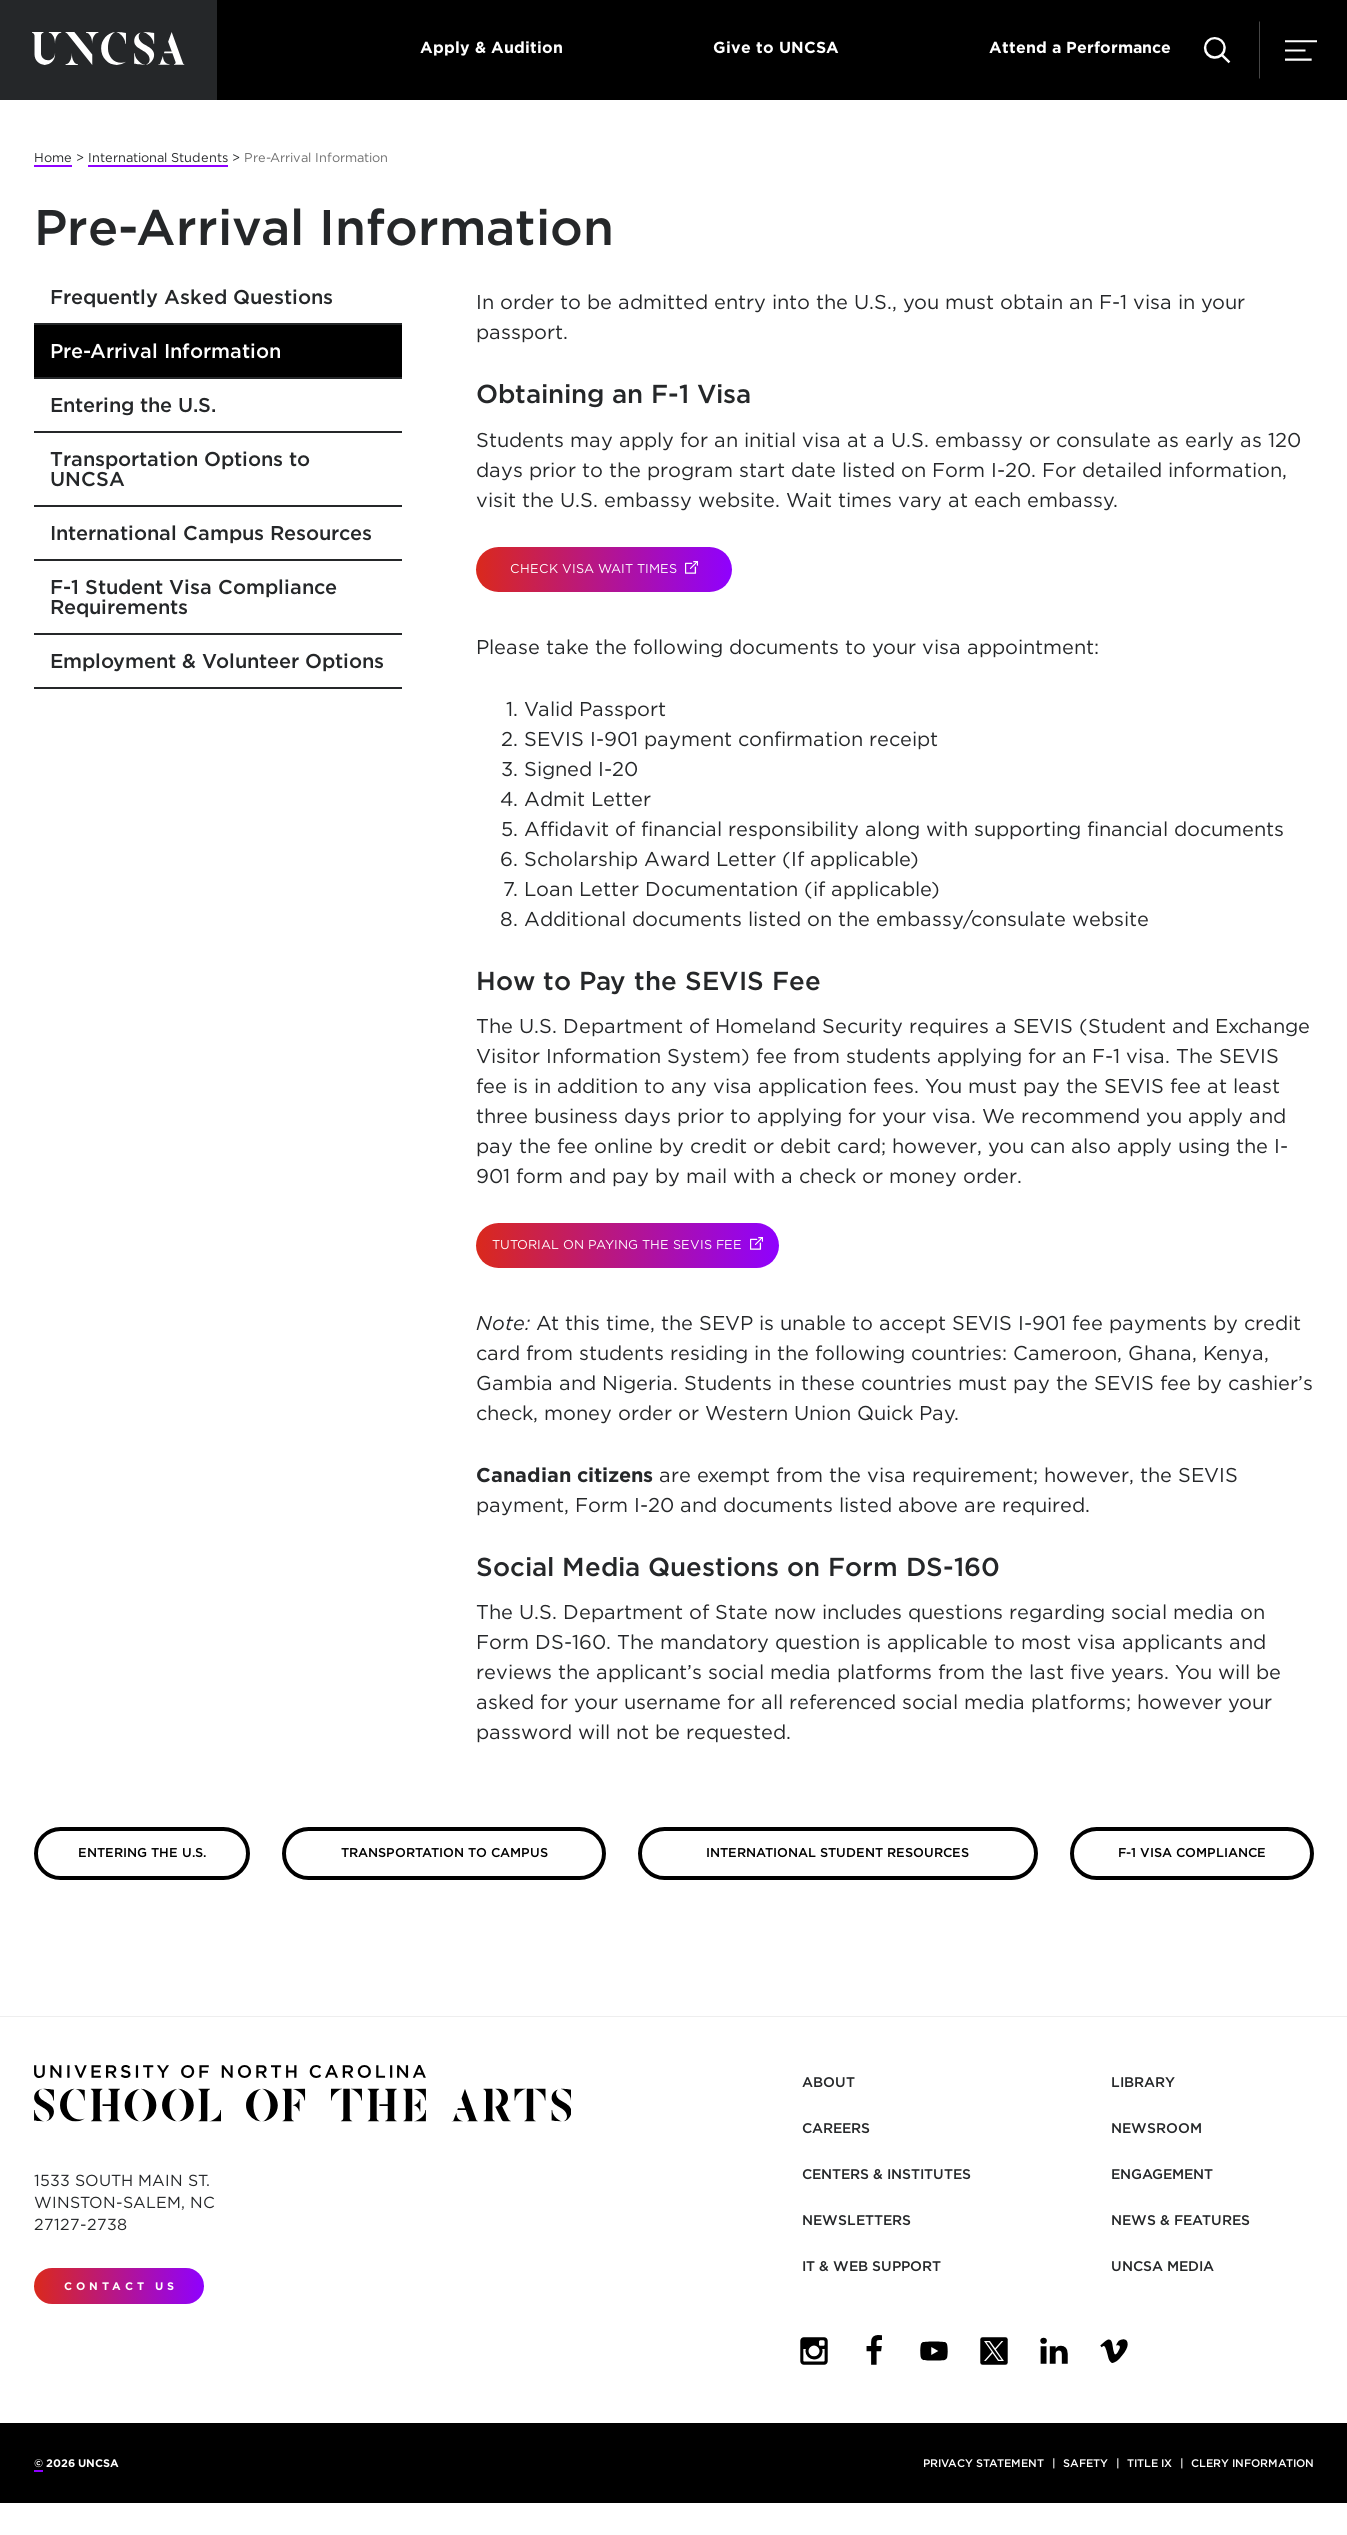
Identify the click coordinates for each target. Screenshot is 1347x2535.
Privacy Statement (983, 2463)
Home (53, 157)
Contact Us (121, 2286)
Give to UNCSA (776, 47)
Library (1143, 2082)
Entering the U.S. (133, 405)
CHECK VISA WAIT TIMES (621, 568)
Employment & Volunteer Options (217, 661)
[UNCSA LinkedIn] (1054, 2351)
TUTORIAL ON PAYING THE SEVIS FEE (635, 1244)
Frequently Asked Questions (191, 297)
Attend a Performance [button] (1080, 47)
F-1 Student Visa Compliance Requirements (193, 597)
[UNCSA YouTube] (934, 2351)
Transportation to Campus (444, 1852)
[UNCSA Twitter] (994, 2351)
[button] (1217, 50)
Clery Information (1252, 2463)
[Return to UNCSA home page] (108, 50)
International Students (158, 157)
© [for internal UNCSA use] (38, 2463)
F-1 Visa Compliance (1192, 1852)
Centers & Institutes (886, 2174)
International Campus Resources (211, 533)
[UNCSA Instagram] (814, 2351)
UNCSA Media (1162, 2266)
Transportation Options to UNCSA (180, 469)
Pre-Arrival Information (165, 351)
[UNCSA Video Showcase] (1114, 2351)
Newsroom (1156, 2128)
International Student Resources (837, 1852)
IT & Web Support (871, 2266)
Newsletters (856, 2220)
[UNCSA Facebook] (874, 2351)
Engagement (1162, 2174)
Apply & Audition (491, 47)
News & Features (1180, 2220)
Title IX (1149, 2463)
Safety (1085, 2463)
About (828, 2082)
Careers (836, 2128)
